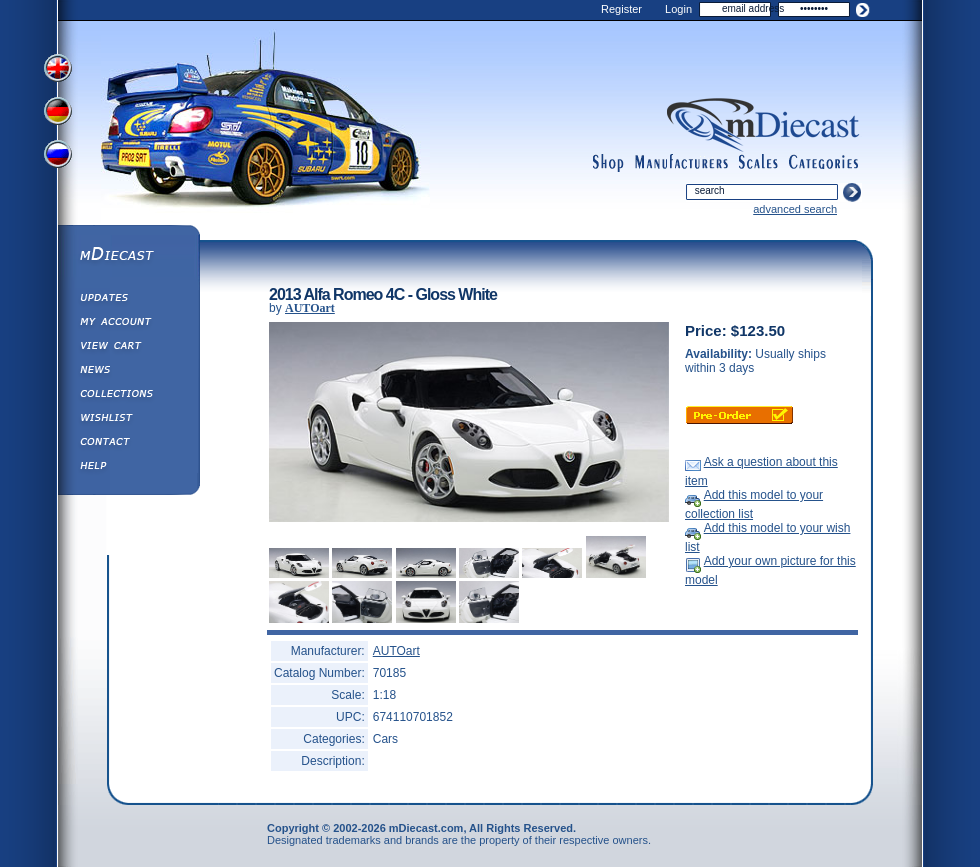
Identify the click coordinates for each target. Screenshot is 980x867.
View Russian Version (60, 158)
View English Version (60, 68)
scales (758, 163)
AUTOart (310, 308)
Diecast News (128, 372)
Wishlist (128, 420)
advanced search (795, 209)
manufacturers (681, 163)
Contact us (128, 444)
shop (608, 163)
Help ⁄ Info (128, 468)
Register (621, 9)
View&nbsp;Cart (128, 348)
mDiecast (128, 256)
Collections (128, 396)
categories (824, 163)
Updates (128, 300)
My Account (128, 324)
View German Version (60, 113)
